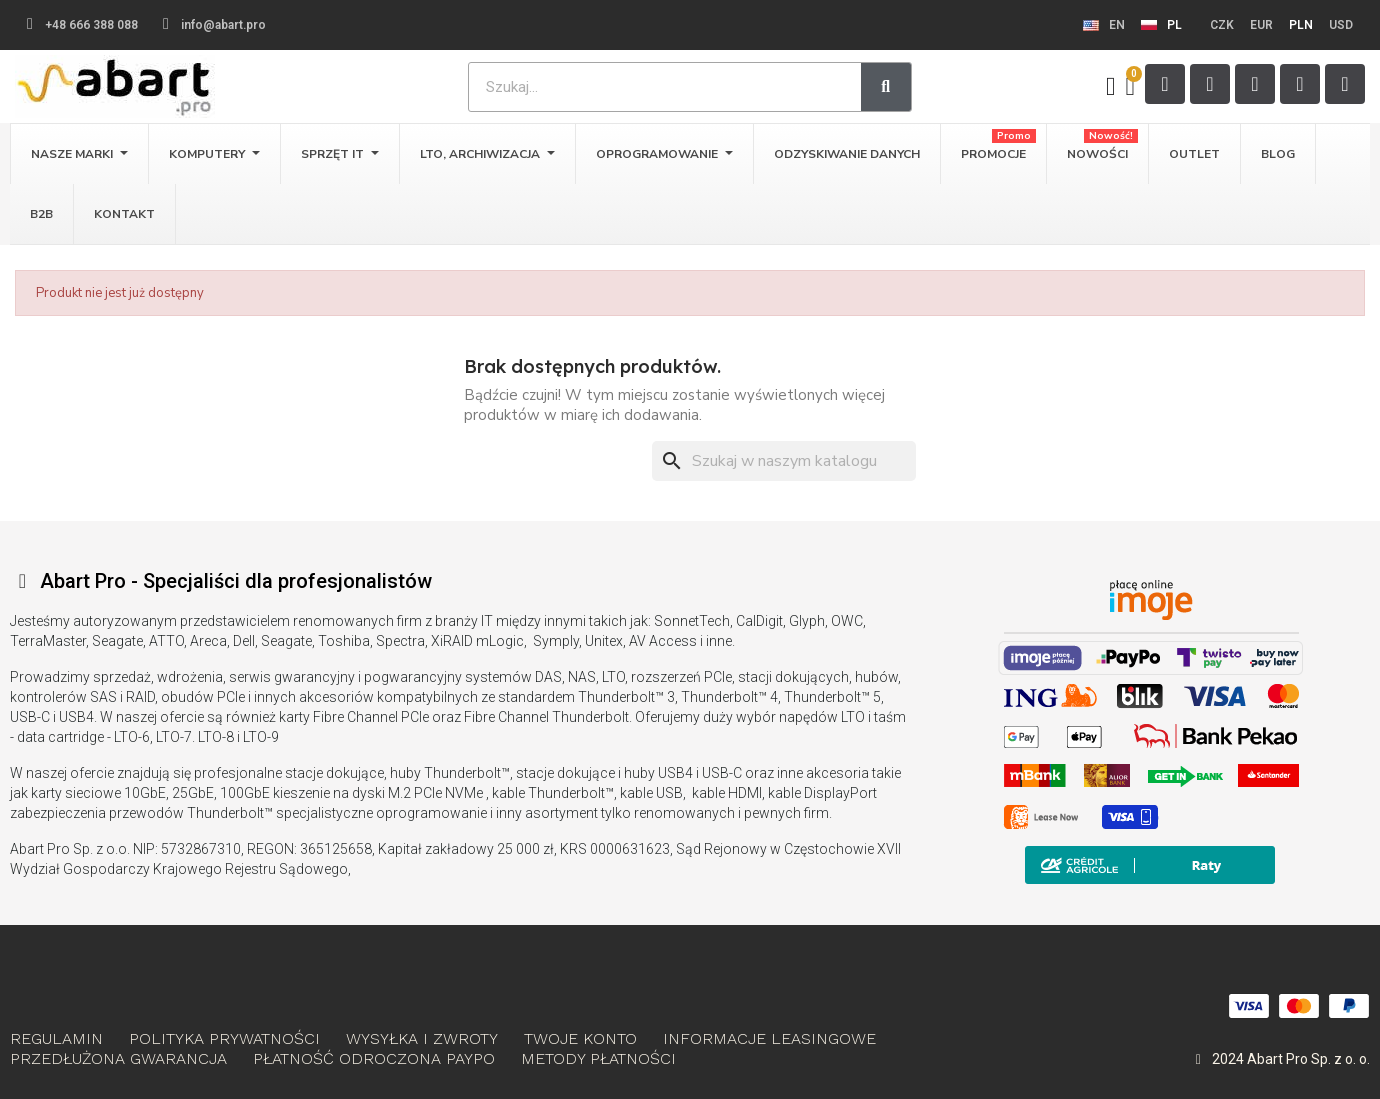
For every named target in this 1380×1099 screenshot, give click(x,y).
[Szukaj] (784, 461)
